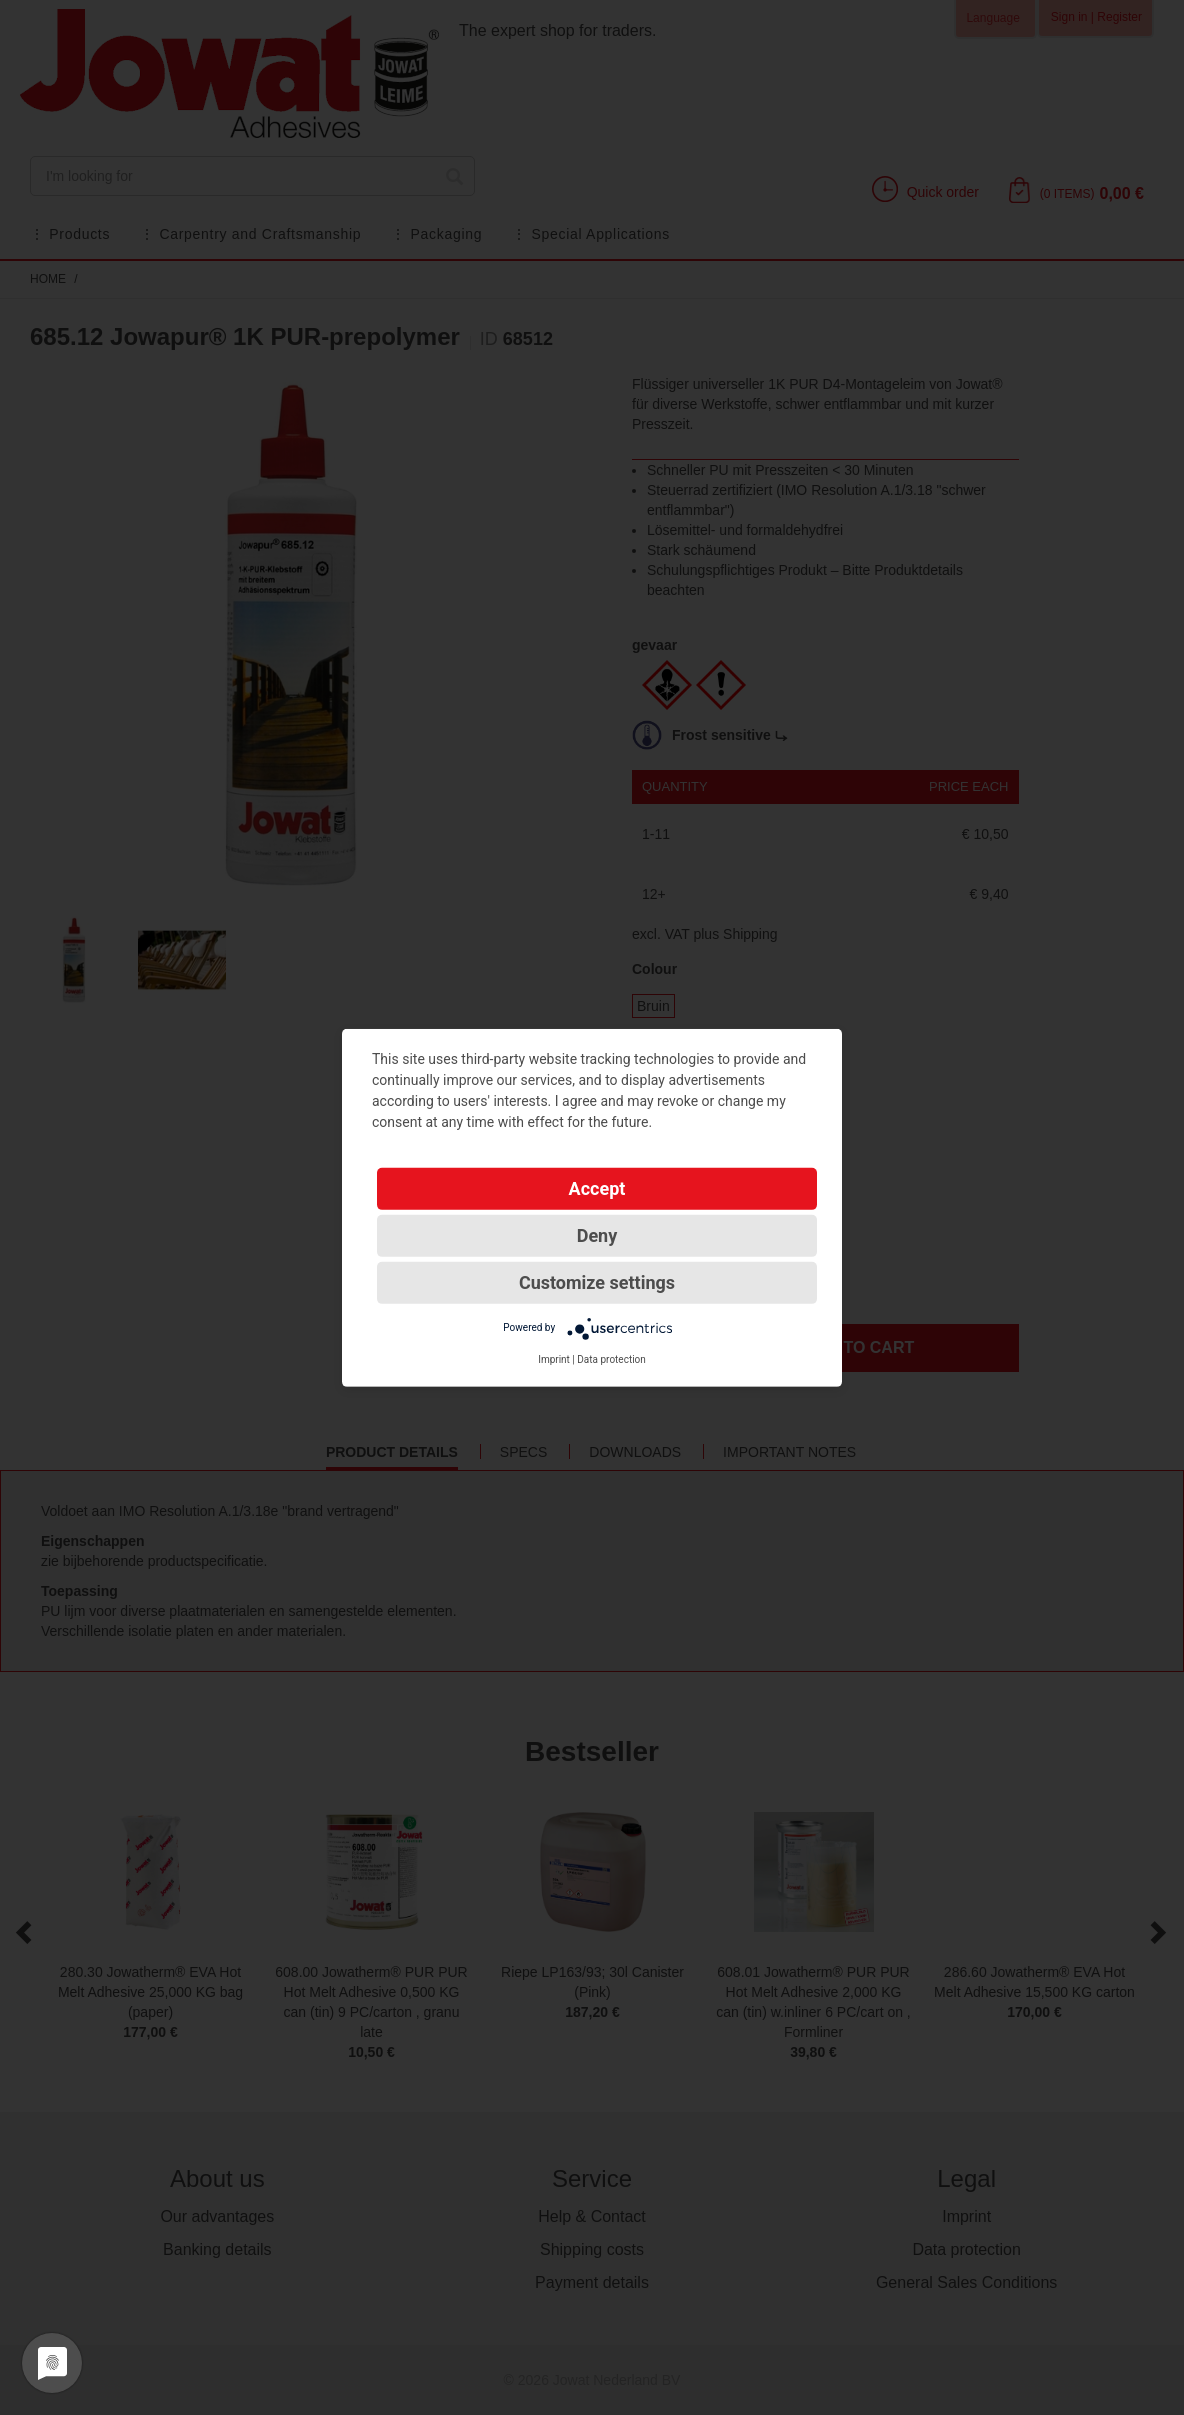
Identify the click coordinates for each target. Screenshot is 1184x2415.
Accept (597, 1187)
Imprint (554, 1358)
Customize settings (597, 1281)
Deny (597, 1234)
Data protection (611, 1358)
